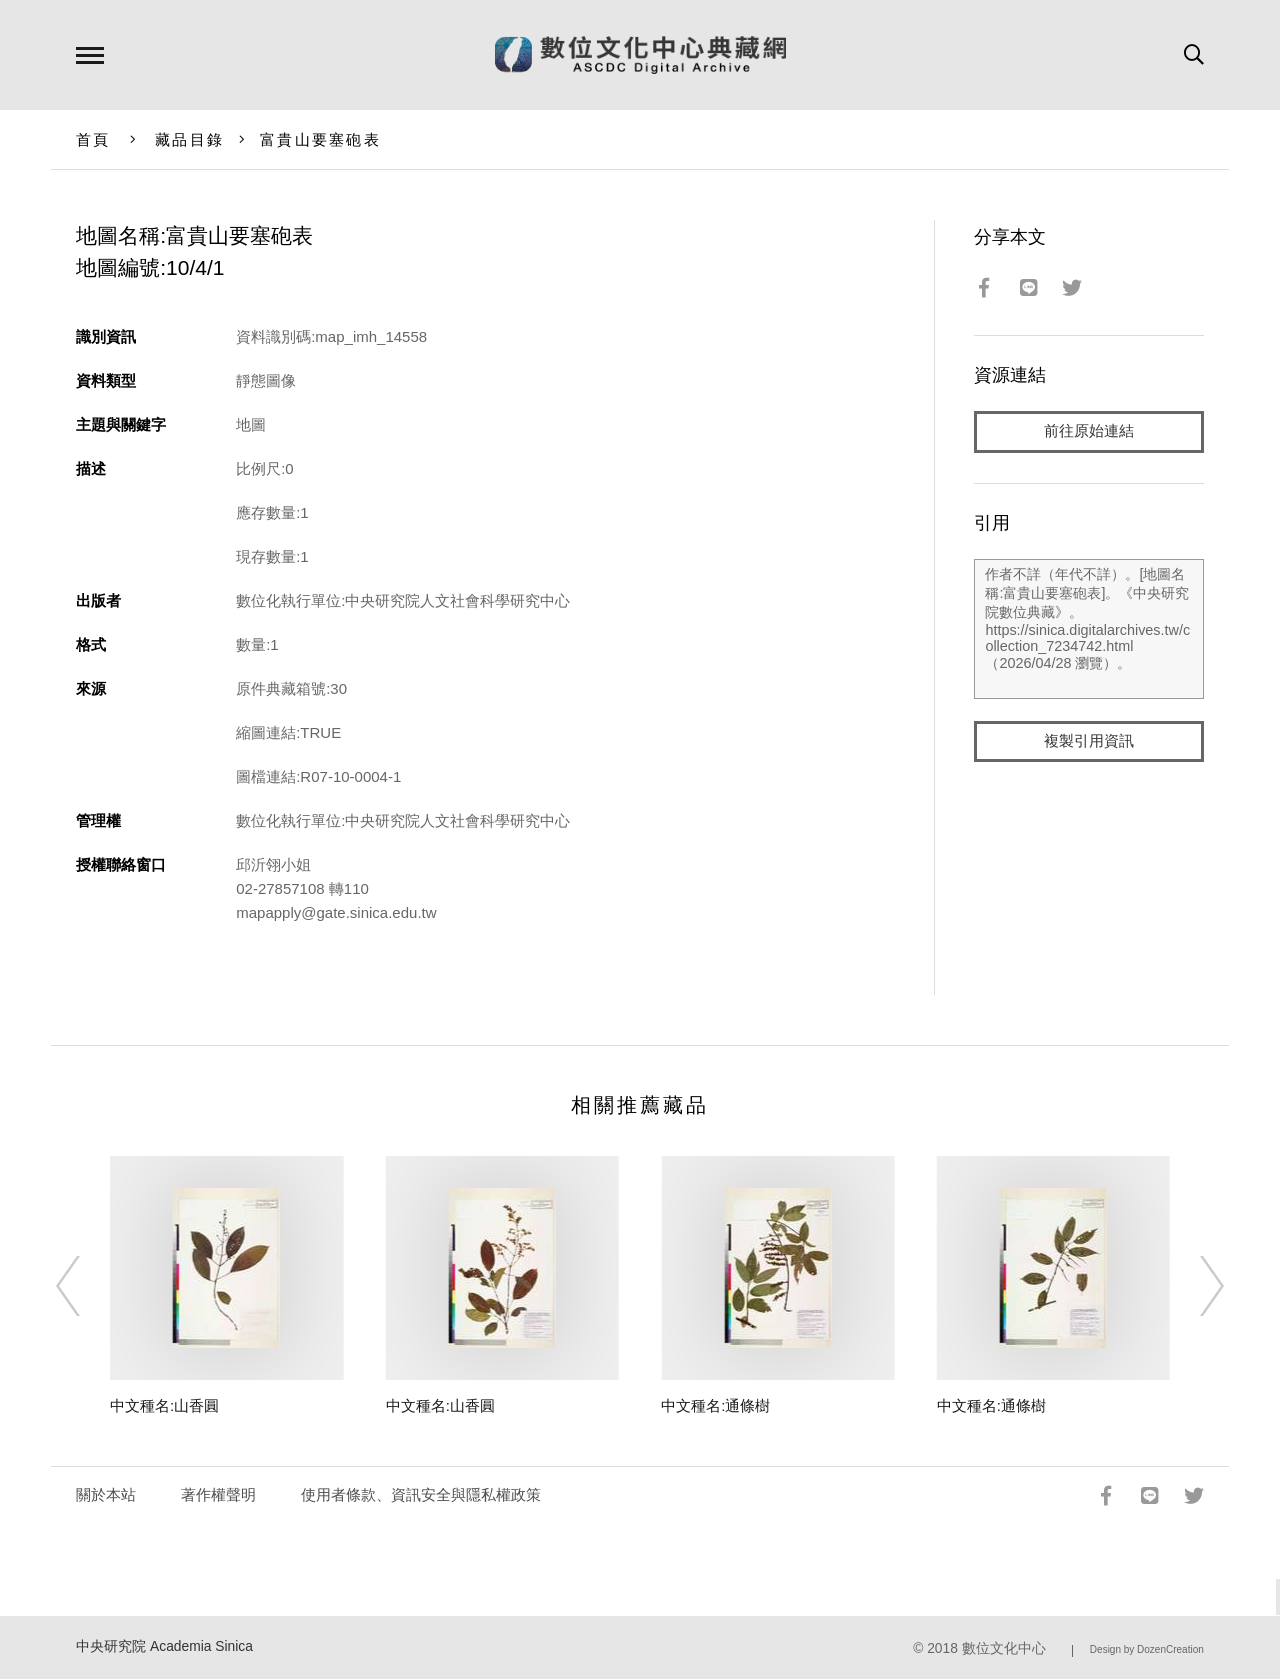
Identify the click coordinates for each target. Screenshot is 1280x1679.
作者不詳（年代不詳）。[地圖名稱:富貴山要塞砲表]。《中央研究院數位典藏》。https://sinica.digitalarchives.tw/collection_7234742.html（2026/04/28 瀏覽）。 (1088, 629)
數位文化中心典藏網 (640, 55)
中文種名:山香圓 (164, 1405)
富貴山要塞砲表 (320, 139)
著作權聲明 (218, 1494)
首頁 (93, 139)
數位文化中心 (1004, 1648)
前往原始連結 (1089, 431)
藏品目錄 (189, 139)
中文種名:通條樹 (715, 1405)
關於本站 (106, 1494)
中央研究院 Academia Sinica (164, 1646)
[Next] (1194, 1286)
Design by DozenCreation (1147, 1649)
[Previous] (86, 1286)
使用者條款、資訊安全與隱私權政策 (421, 1494)
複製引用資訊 (1089, 741)
